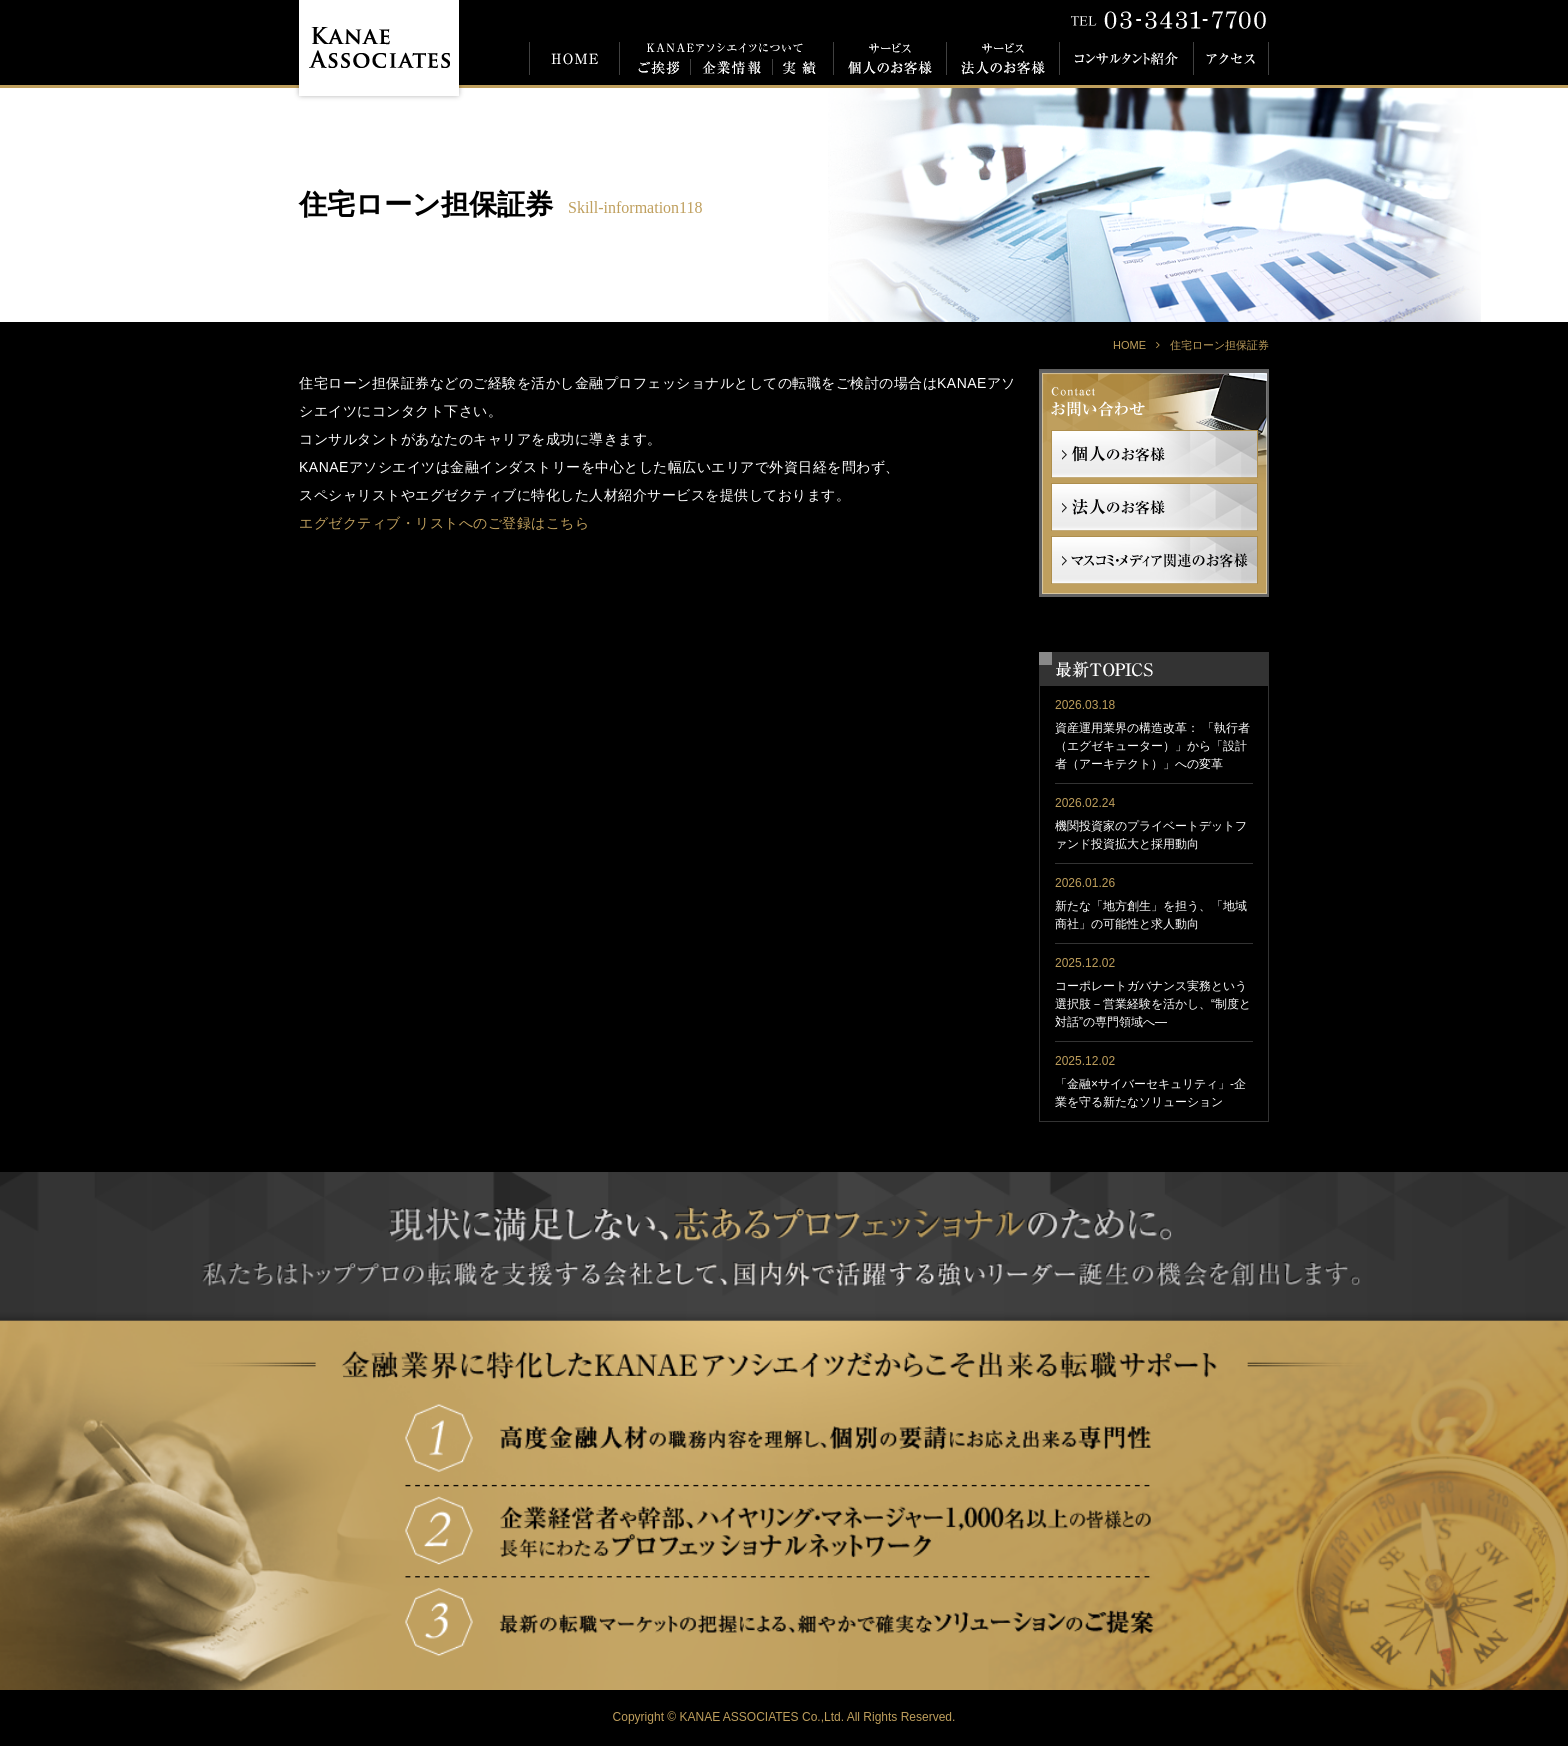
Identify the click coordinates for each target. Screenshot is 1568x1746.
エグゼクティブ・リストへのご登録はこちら (444, 523)
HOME (1129, 345)
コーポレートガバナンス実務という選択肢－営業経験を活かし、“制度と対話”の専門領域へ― (1153, 1004)
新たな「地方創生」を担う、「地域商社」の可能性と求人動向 (1151, 915)
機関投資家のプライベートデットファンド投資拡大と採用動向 (1151, 835)
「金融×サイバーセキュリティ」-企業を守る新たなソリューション (1150, 1093)
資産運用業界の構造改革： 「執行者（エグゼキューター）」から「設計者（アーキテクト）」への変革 (1152, 746)
